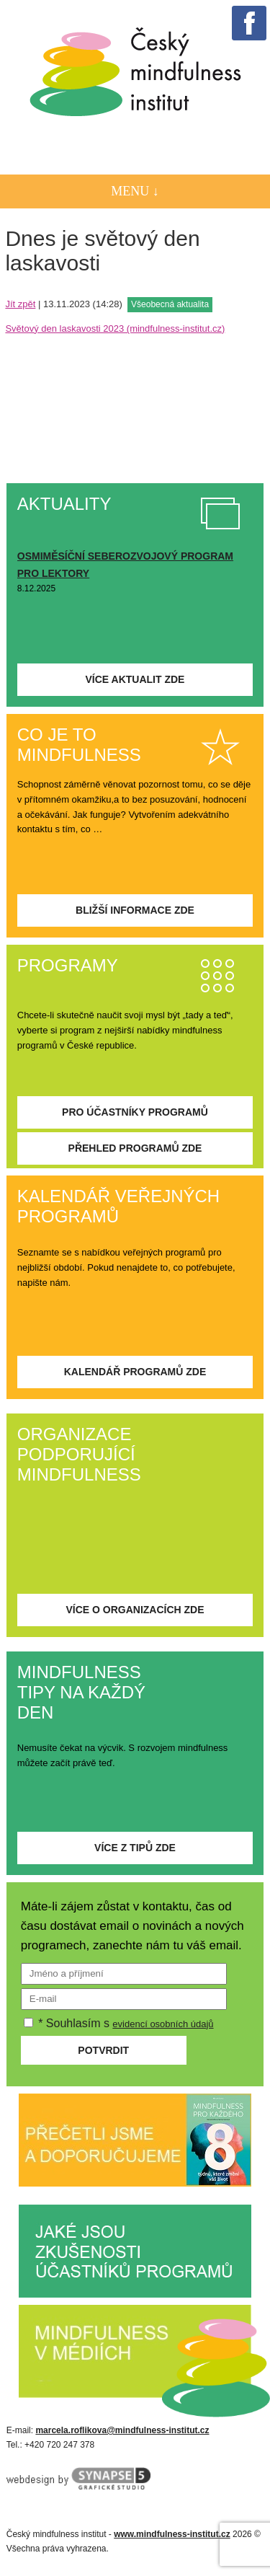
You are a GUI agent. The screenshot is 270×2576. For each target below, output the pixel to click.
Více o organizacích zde (135, 1609)
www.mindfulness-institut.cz (172, 2534)
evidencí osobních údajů (162, 2024)
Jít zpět (20, 304)
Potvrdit (103, 2050)
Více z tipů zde (135, 1847)
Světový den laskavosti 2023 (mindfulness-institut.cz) (115, 328)
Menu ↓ (135, 191)
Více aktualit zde (135, 679)
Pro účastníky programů (135, 1112)
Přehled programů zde (135, 1148)
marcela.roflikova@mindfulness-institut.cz (122, 2430)
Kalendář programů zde (135, 1371)
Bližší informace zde (135, 910)
